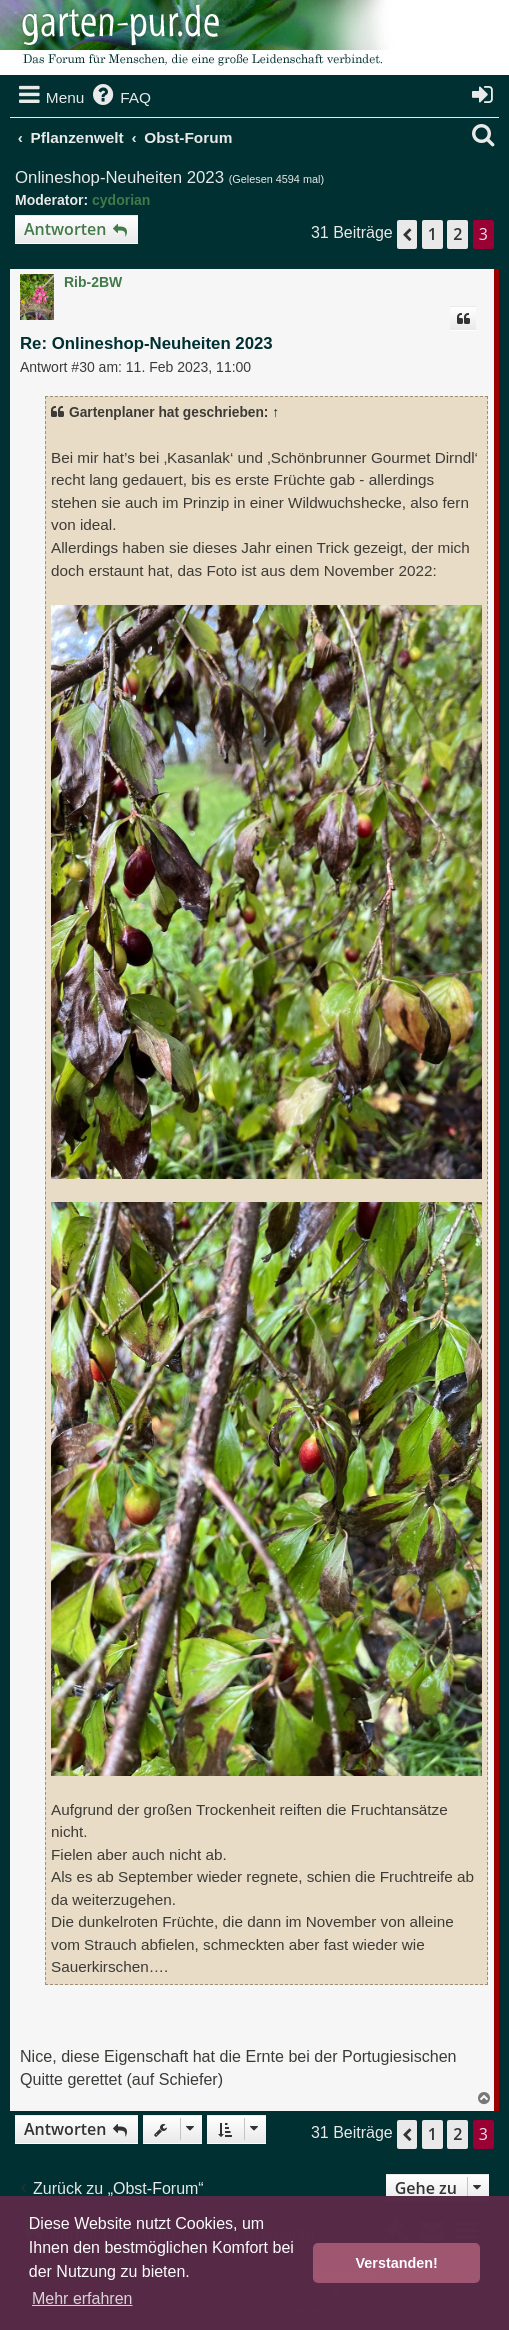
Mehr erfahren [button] (82, 2298)
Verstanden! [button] (397, 2263)
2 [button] (457, 234)
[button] (407, 234)
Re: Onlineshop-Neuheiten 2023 (146, 343)
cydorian (121, 200)
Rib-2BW (93, 282)
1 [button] (432, 234)
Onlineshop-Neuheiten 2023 (119, 177)
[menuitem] (120, 98)
